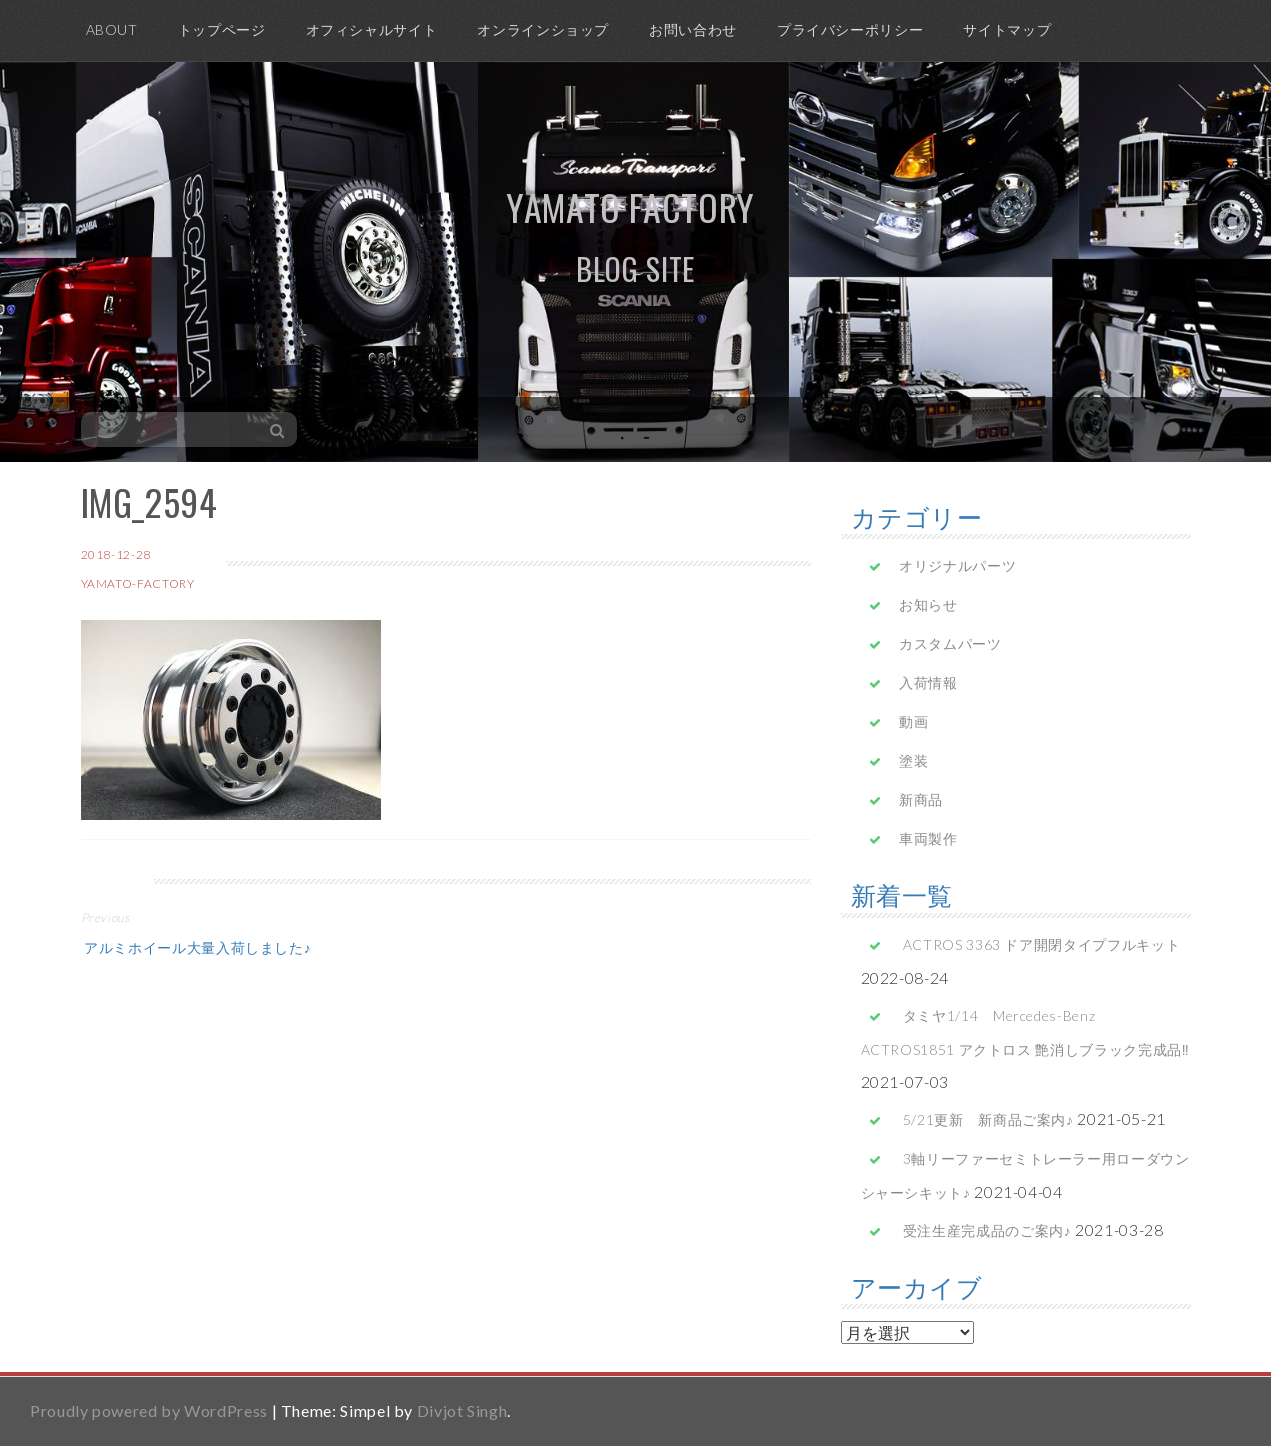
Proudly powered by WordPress (149, 1410)
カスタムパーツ (950, 643)
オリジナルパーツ (957, 565)
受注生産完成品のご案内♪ (987, 1230)
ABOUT (112, 29)
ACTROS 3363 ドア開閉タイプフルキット (1041, 944)
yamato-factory (138, 583)
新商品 (921, 799)
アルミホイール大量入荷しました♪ (196, 946)
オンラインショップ (543, 29)
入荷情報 (928, 682)
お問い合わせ (693, 29)
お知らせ (928, 604)
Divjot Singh (462, 1410)
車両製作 (928, 838)
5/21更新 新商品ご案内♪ (988, 1119)
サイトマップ (1007, 29)
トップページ (222, 29)
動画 (913, 721)
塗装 (913, 760)
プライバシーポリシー (850, 29)
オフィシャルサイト (372, 29)
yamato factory (630, 206)
